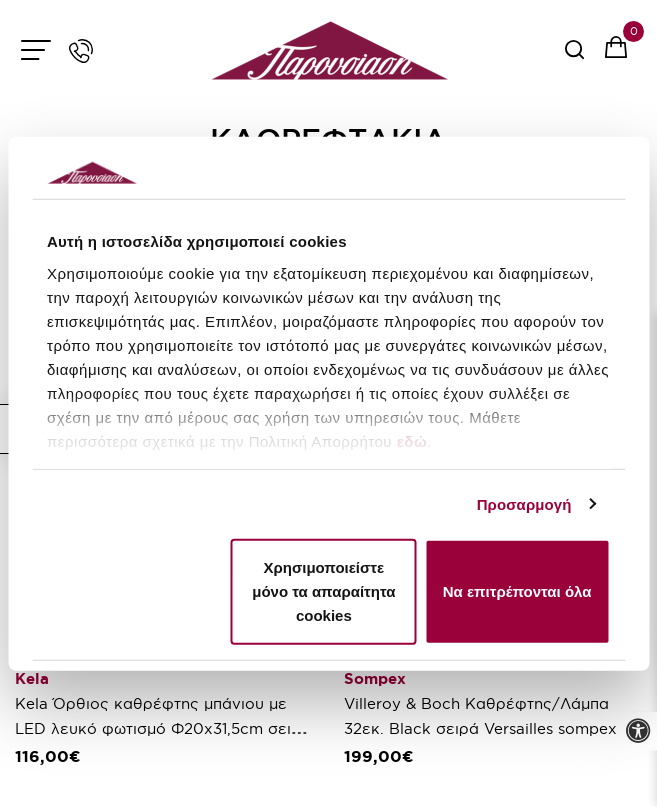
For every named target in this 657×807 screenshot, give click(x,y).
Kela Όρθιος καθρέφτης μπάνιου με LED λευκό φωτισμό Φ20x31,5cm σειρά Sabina (163, 728)
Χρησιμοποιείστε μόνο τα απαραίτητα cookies (323, 591)
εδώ (412, 440)
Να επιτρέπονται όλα (517, 591)
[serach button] (574, 56)
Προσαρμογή (524, 503)
